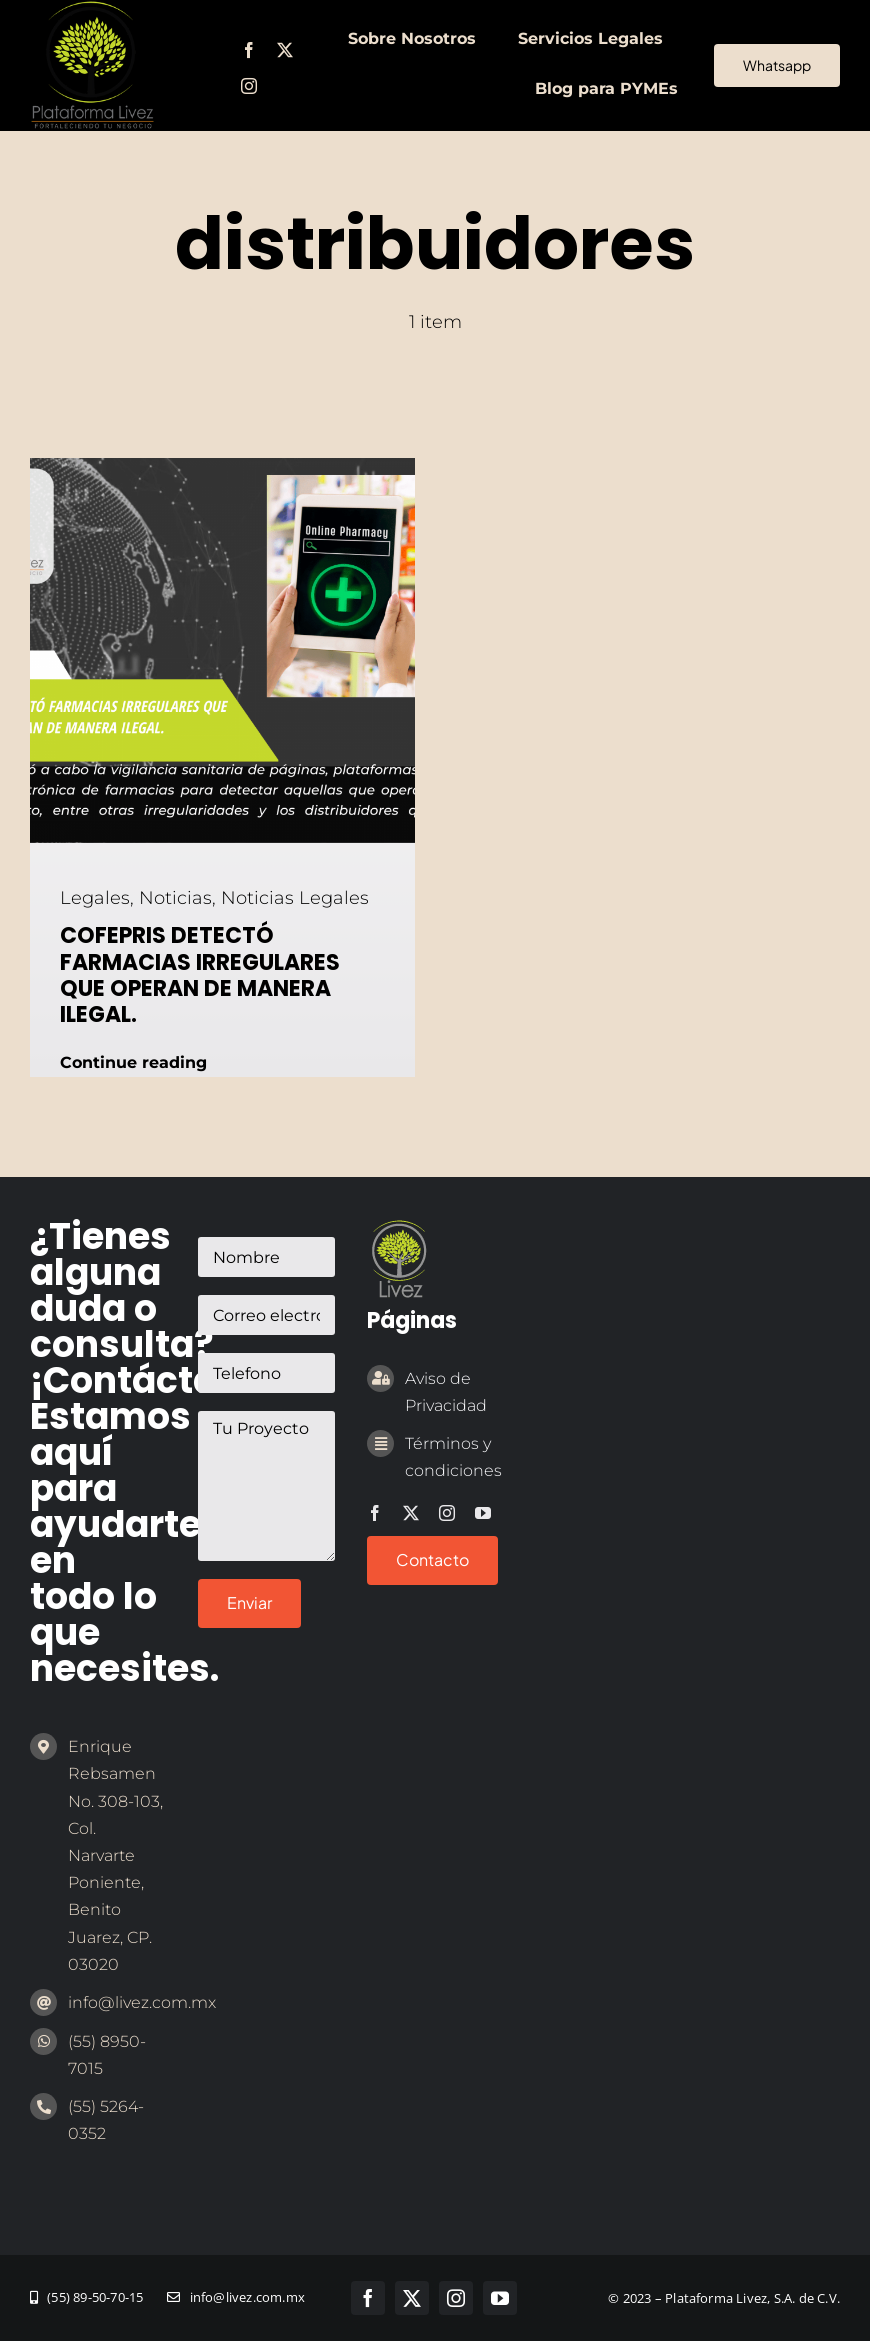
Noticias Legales (295, 898)
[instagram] (249, 86)
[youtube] (483, 1513)
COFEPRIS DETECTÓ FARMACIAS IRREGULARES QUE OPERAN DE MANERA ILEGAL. (200, 975)
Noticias (175, 898)
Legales (95, 898)
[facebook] (249, 50)
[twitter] (285, 50)
